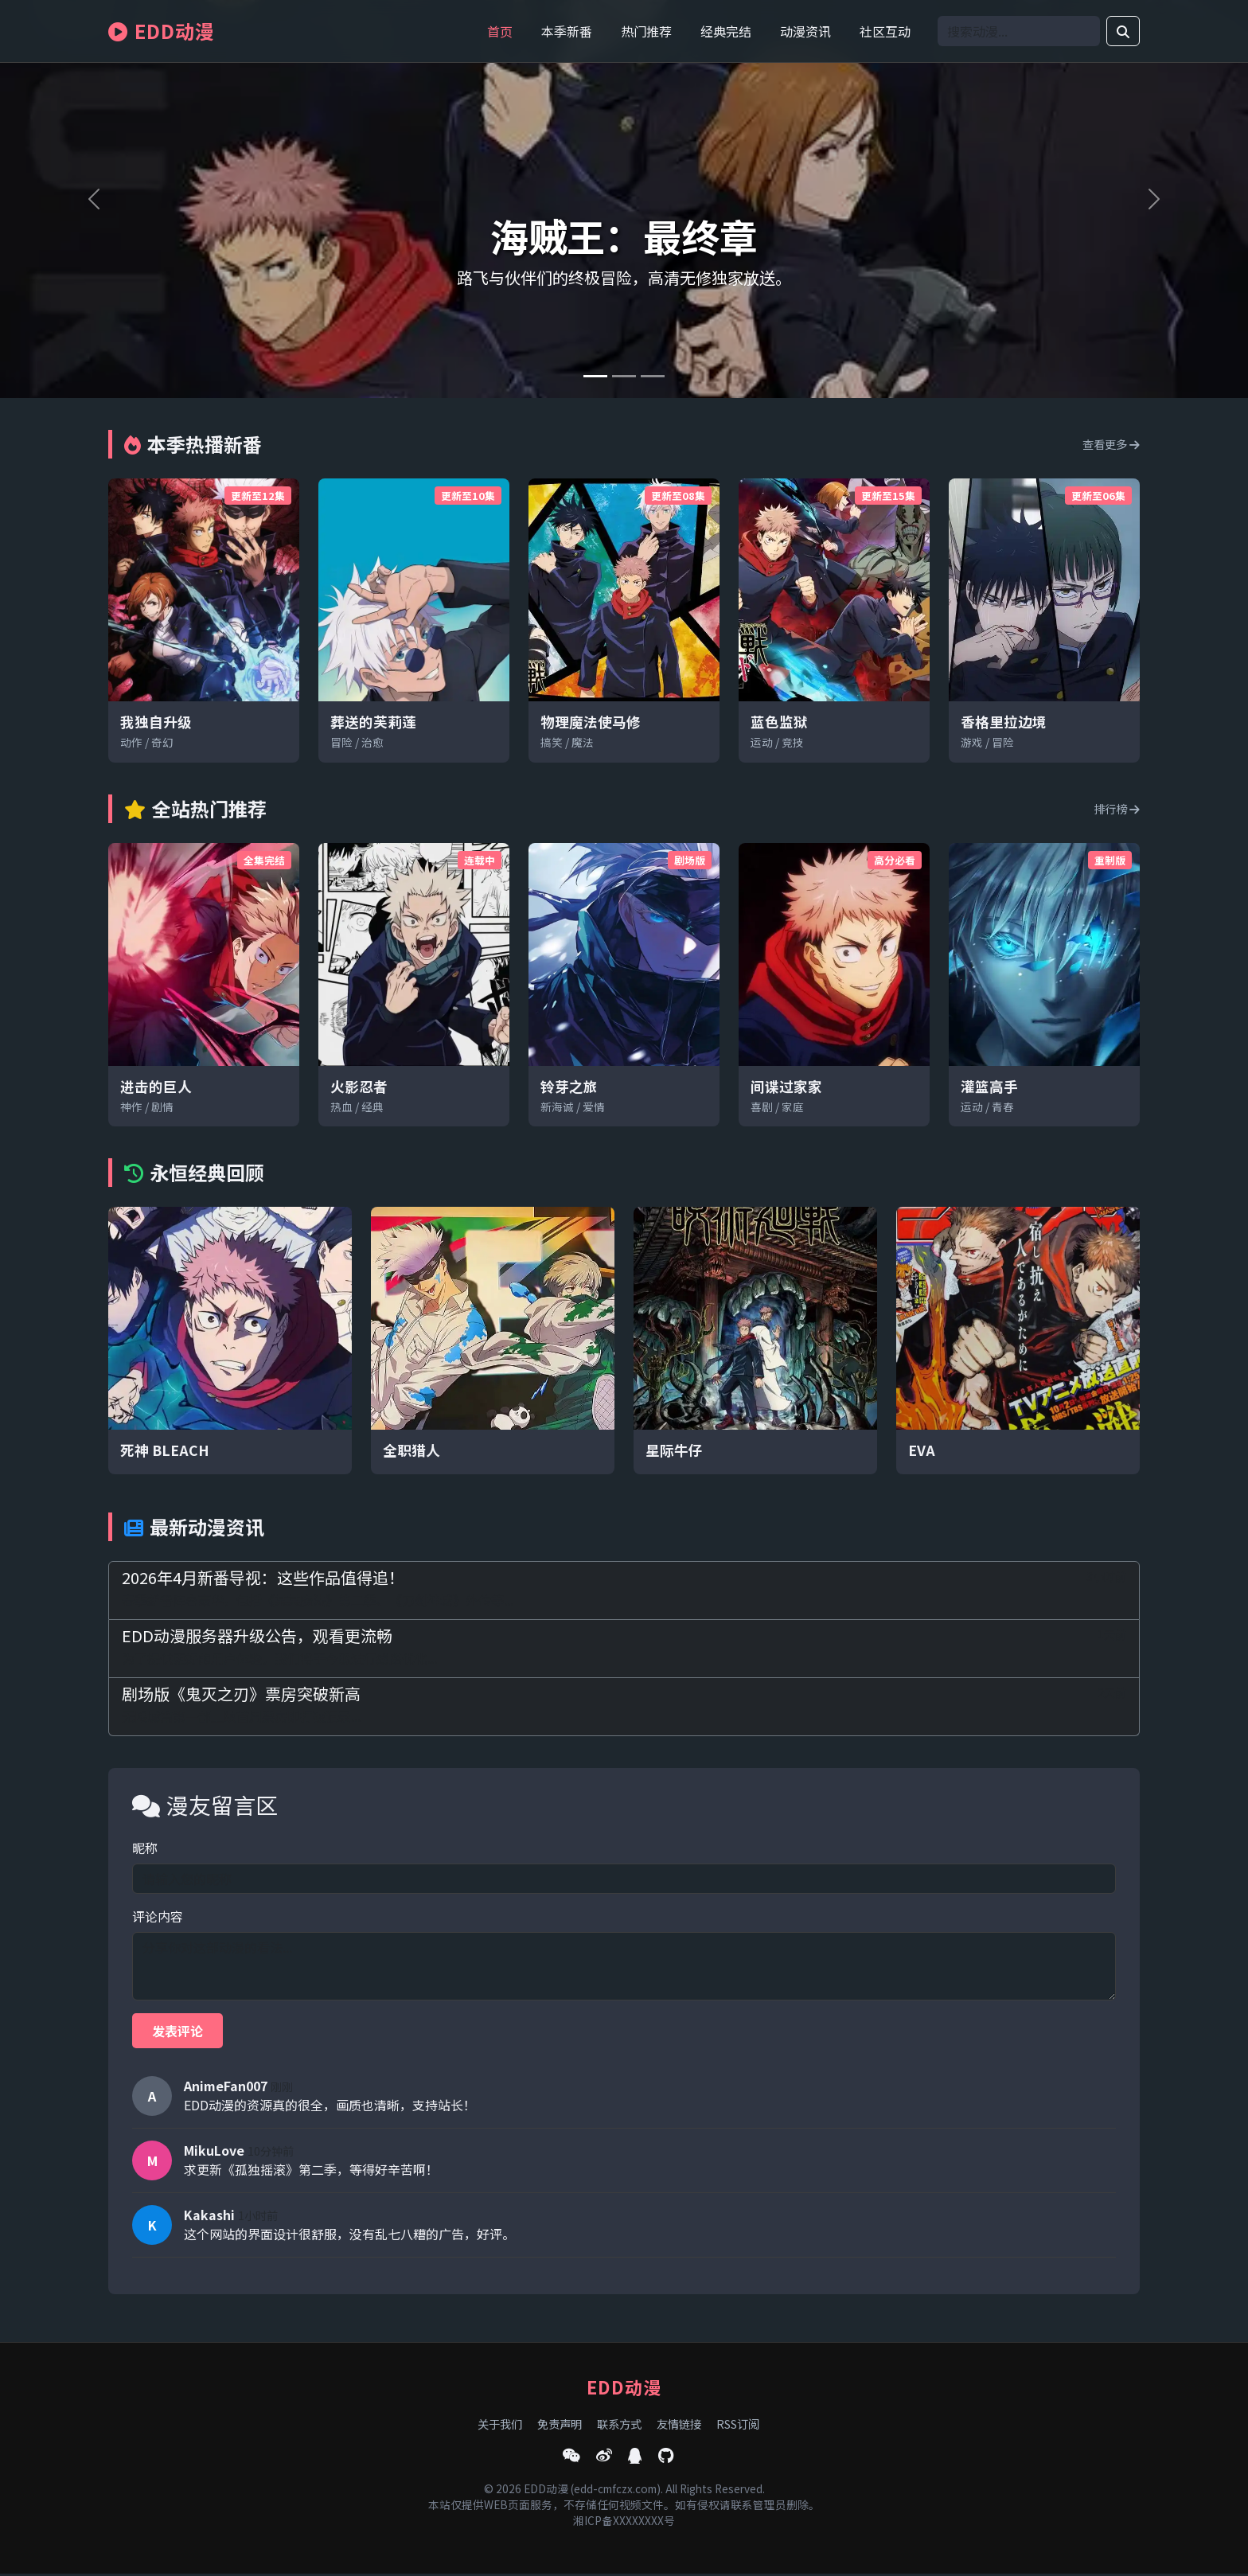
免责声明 (559, 2426)
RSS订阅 (737, 2426)
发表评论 (177, 2030)
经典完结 (725, 31)
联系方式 (619, 2426)
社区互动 (885, 31)
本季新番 (566, 31)
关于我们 (500, 2426)
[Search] (1019, 31)
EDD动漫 (161, 31)
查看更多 (1111, 443)
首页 (500, 31)
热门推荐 (646, 31)
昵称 (145, 1847)
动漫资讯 (805, 31)
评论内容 (157, 1916)
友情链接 (679, 2426)
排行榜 (1117, 808)
